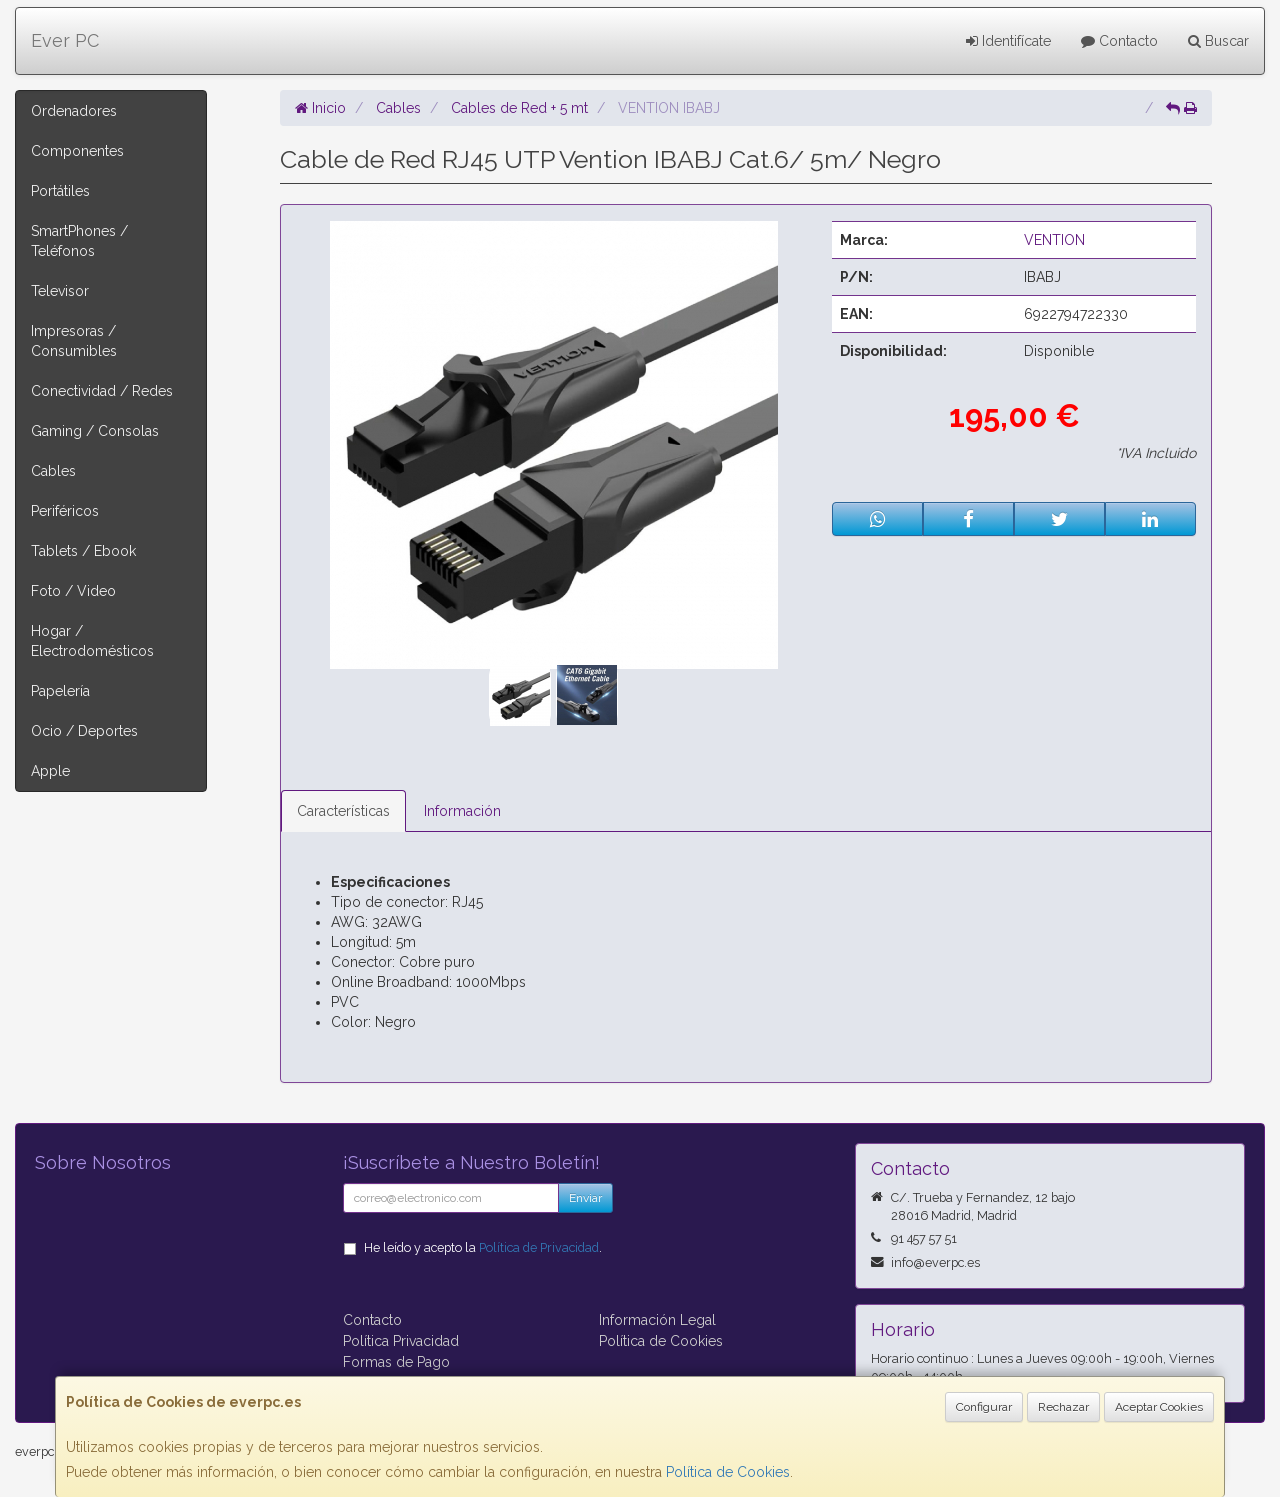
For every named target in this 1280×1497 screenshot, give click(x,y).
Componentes (77, 151)
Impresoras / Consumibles (74, 341)
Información (462, 811)
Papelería (60, 691)
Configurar (984, 1407)
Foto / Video (73, 591)
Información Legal (657, 1320)
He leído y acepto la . (483, 1247)
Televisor (60, 291)
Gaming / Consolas (95, 431)
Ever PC (65, 40)
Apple (50, 771)
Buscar (1218, 41)
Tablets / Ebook (83, 551)
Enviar (585, 1198)
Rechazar (1063, 1407)
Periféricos (65, 511)
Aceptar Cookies (1159, 1407)
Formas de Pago (396, 1362)
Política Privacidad (401, 1341)
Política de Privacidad (539, 1247)
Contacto (1119, 41)
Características (343, 811)
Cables (53, 471)
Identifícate (1008, 41)
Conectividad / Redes (102, 391)
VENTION (1054, 240)
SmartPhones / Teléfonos (79, 241)
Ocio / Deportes (84, 731)
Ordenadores (74, 111)
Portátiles (60, 191)
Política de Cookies (728, 1472)
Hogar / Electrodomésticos (92, 641)
